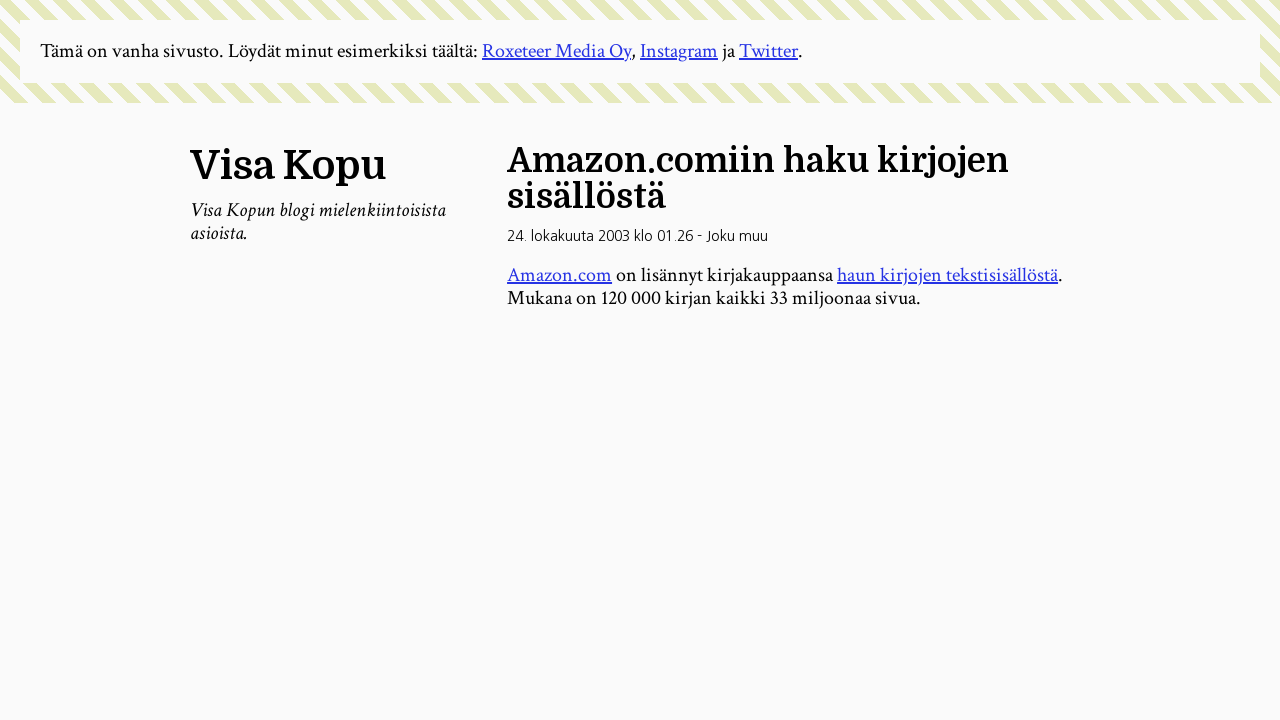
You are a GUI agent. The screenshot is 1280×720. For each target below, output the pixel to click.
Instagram (679, 51)
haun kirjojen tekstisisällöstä (947, 275)
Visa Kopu (288, 166)
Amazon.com (559, 275)
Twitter (768, 51)
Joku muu (737, 236)
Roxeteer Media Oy (556, 51)
